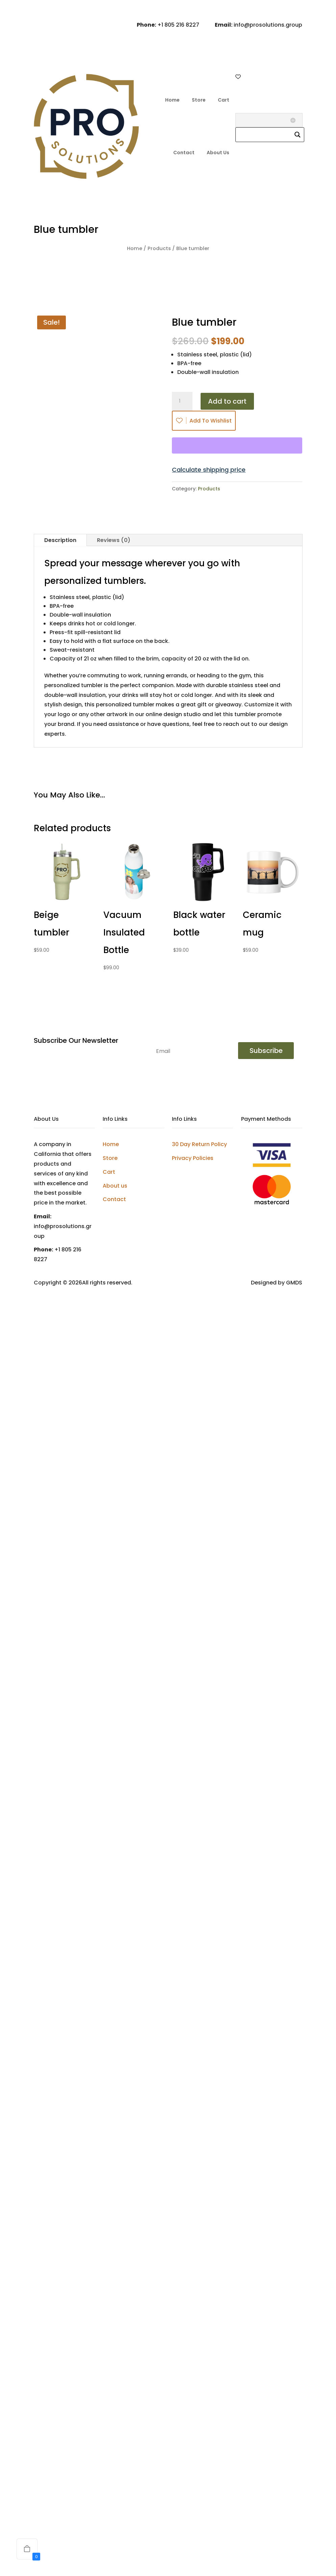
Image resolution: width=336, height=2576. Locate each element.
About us (115, 1186)
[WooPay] (237, 445)
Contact (184, 152)
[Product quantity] (182, 401)
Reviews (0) (113, 540)
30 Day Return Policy (199, 1144)
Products (159, 248)
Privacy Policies (192, 1158)
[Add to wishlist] (80, 891)
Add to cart (227, 401)
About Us (218, 152)
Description (60, 540)
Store (199, 100)
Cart (223, 100)
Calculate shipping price (208, 469)
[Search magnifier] (297, 134)
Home (172, 100)
